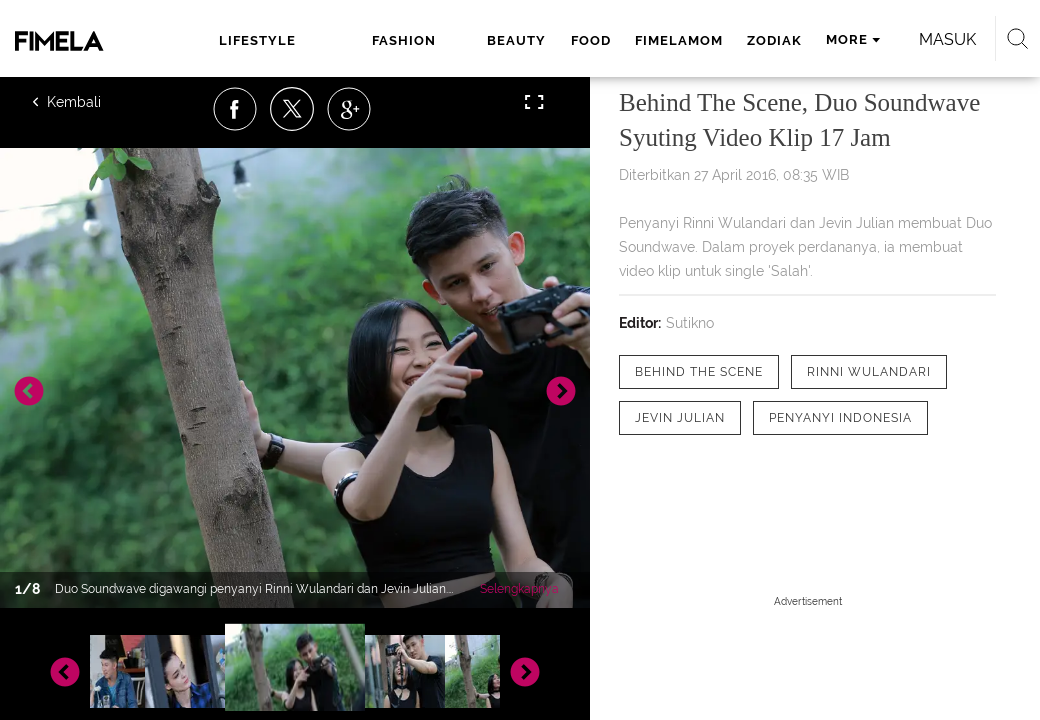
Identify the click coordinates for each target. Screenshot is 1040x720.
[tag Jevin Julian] (680, 418)
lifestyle (257, 40)
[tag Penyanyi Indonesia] (840, 418)
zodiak (774, 40)
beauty (516, 40)
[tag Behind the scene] (699, 372)
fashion (404, 40)
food (591, 40)
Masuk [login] (947, 39)
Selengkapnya (519, 589)
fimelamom (679, 40)
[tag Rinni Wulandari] (869, 372)
